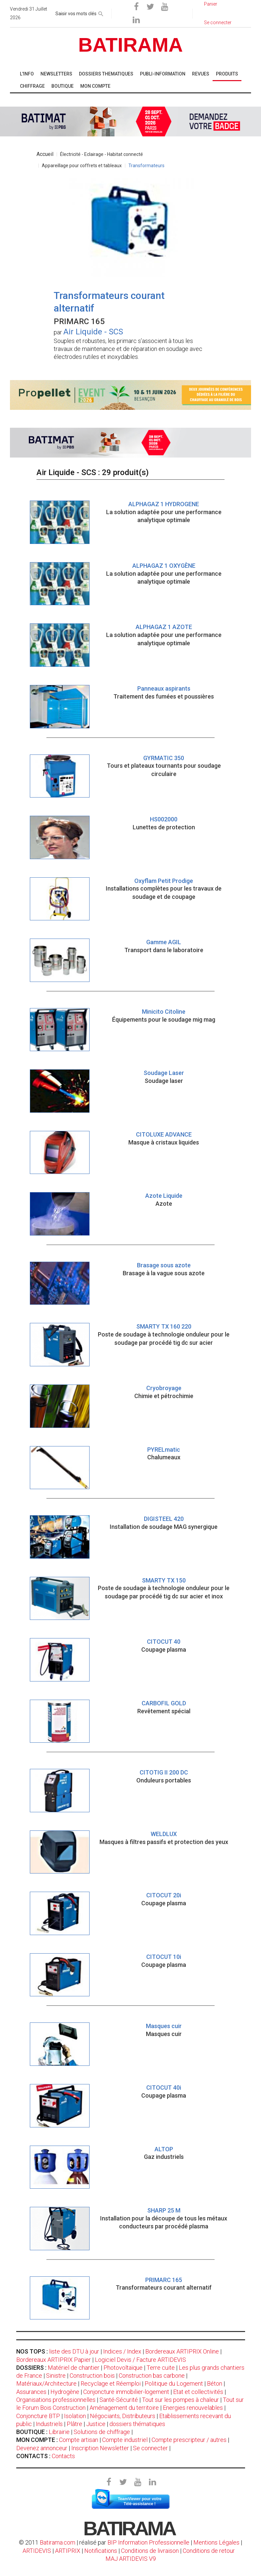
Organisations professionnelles (56, 2399)
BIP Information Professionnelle (148, 2542)
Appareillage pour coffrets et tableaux (82, 165)
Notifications (101, 2550)
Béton (214, 2383)
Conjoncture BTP (38, 2415)
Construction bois (92, 2375)
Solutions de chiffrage (102, 2431)
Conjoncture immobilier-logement (126, 2391)
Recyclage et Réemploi (111, 2383)
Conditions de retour (209, 2550)
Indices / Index (122, 2351)
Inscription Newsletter (100, 2448)
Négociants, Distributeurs (122, 2415)
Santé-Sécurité (118, 2399)
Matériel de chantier (73, 2367)
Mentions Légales (216, 2542)
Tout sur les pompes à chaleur (180, 2399)
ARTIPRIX (67, 2550)
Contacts (63, 2456)
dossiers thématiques (137, 2423)
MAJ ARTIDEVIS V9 (130, 2558)
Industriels (49, 2423)
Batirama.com (57, 2542)
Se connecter (150, 2448)
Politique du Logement (174, 2383)
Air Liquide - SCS (93, 331)
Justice (95, 2423)
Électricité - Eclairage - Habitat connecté (101, 154)
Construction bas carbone (152, 2375)
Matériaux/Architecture (46, 2383)
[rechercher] (101, 13)
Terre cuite (161, 2367)
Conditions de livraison (150, 2550)
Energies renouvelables (193, 2407)
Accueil (44, 154)
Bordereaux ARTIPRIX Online (182, 2351)
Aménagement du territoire (124, 2407)
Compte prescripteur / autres (189, 2439)
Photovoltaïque (123, 2367)
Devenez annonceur (41, 2448)
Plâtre (74, 2423)
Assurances (31, 2391)
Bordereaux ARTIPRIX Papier (53, 2359)
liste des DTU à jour (74, 2351)
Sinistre (56, 2375)
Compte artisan (78, 2439)
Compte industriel (125, 2439)
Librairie (59, 2431)
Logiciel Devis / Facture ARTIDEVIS (140, 2359)
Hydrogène (64, 2391)
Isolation (75, 2415)
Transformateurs (146, 165)
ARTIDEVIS (37, 2550)
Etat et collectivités (198, 2391)
